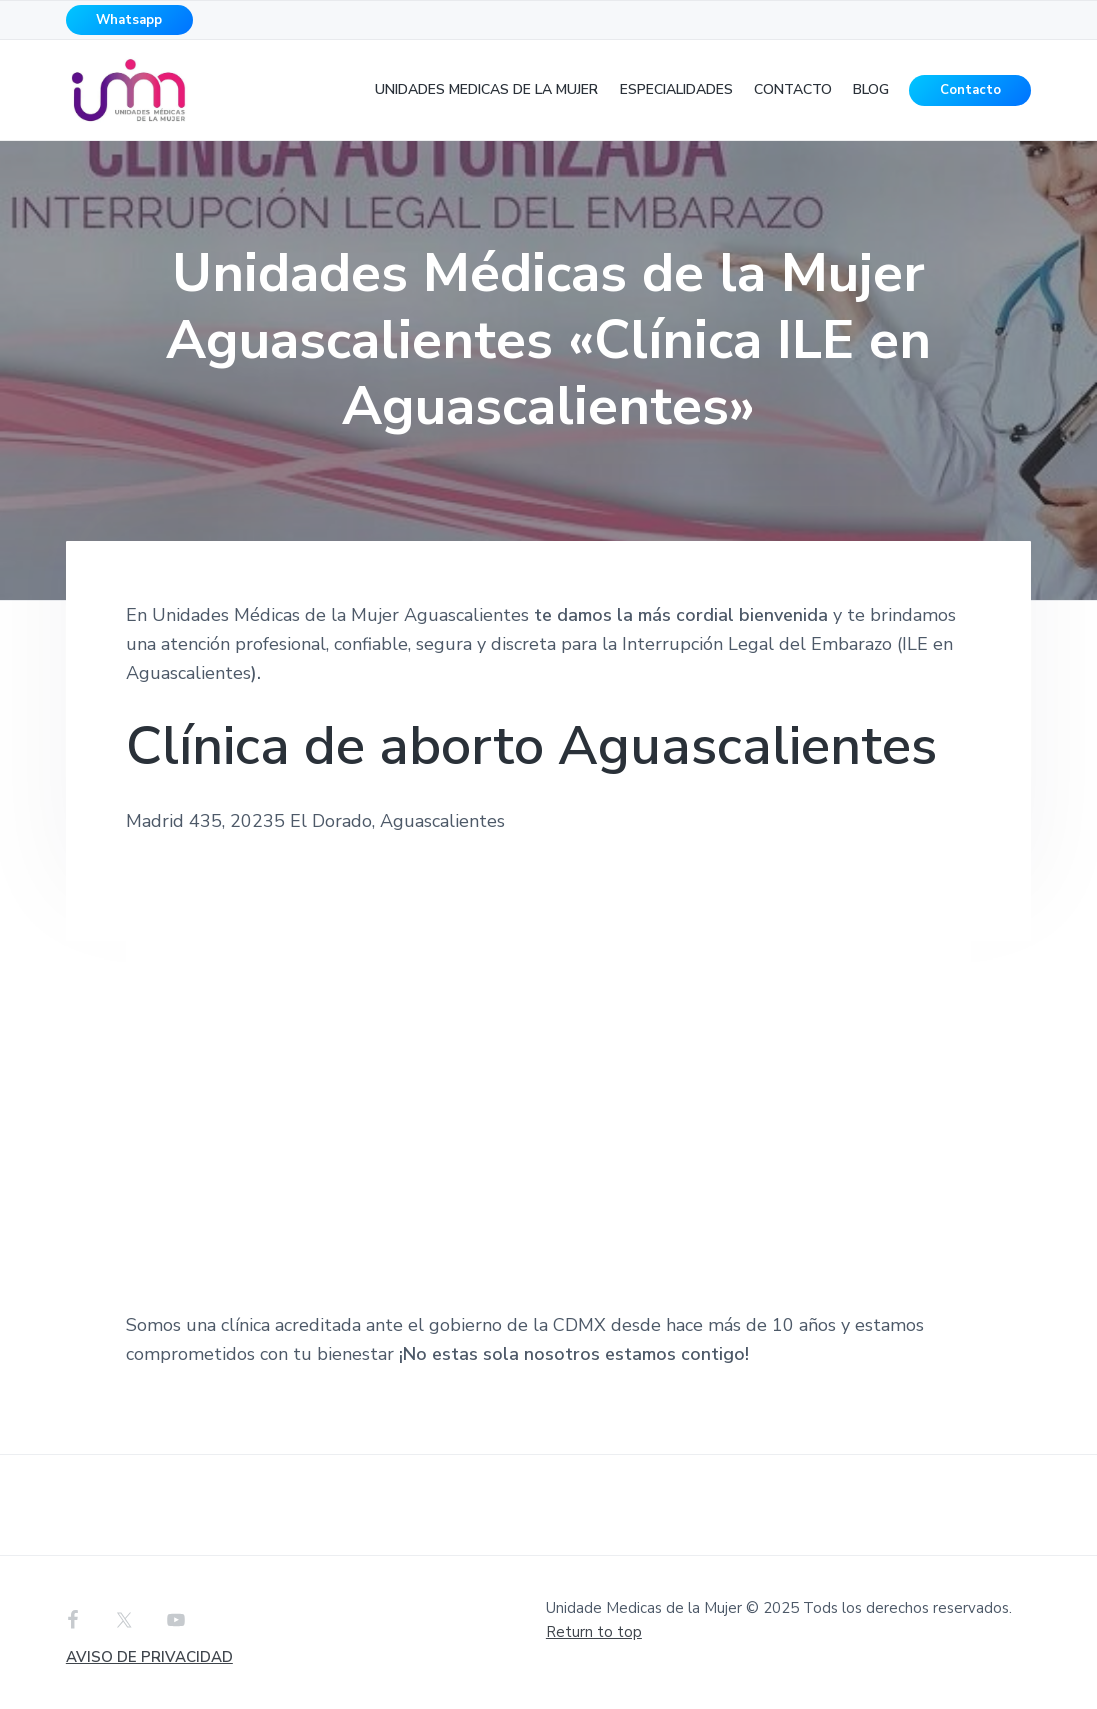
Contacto (970, 90)
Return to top (594, 1632)
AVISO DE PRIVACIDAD (149, 1657)
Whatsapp (129, 20)
